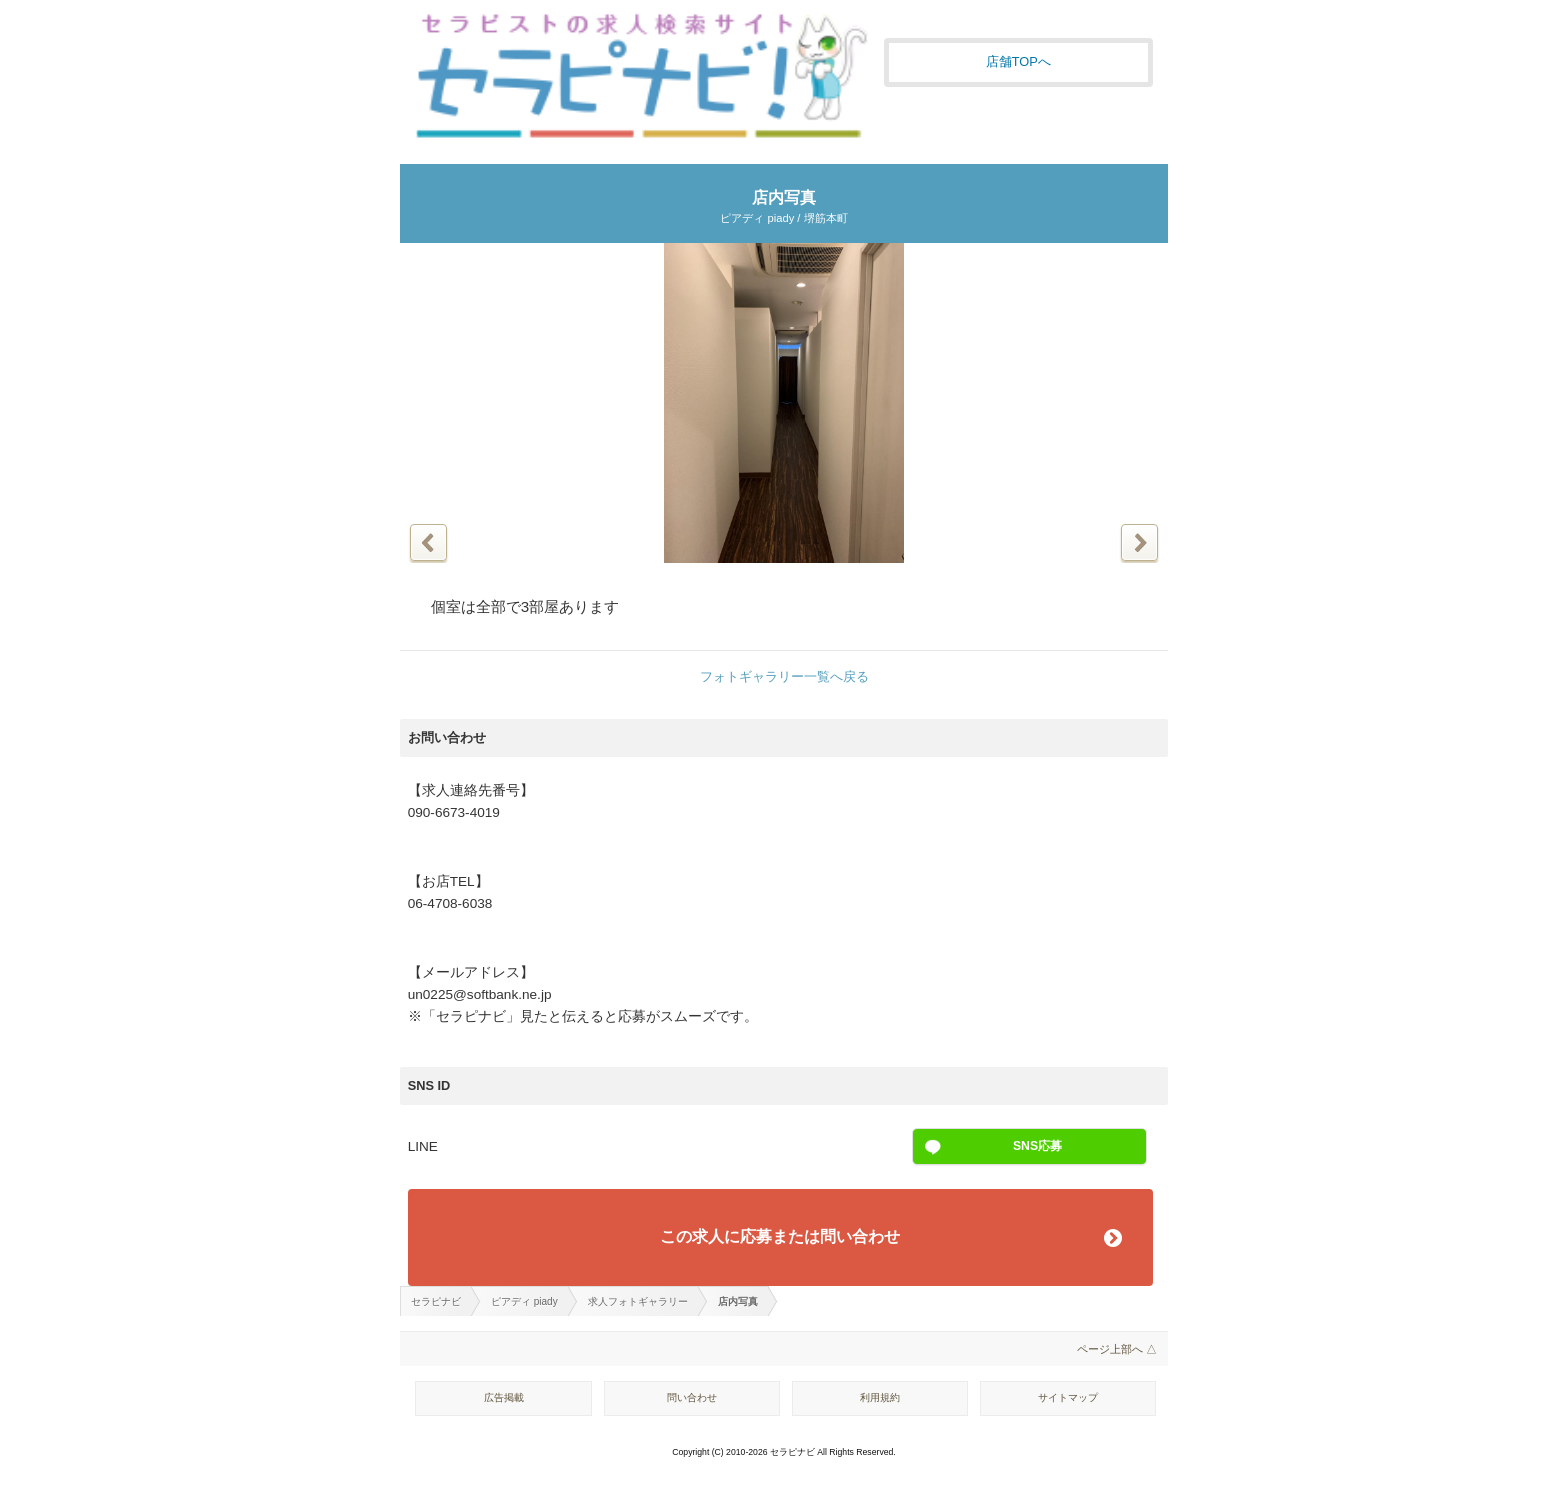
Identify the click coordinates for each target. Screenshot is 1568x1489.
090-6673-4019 (454, 812)
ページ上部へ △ (1117, 1349)
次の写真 (1139, 542)
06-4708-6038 (450, 903)
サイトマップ (1068, 1397)
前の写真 (428, 542)
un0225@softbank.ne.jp (480, 994)
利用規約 (880, 1397)
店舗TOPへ (1018, 61)
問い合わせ (692, 1397)
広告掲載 (504, 1397)
